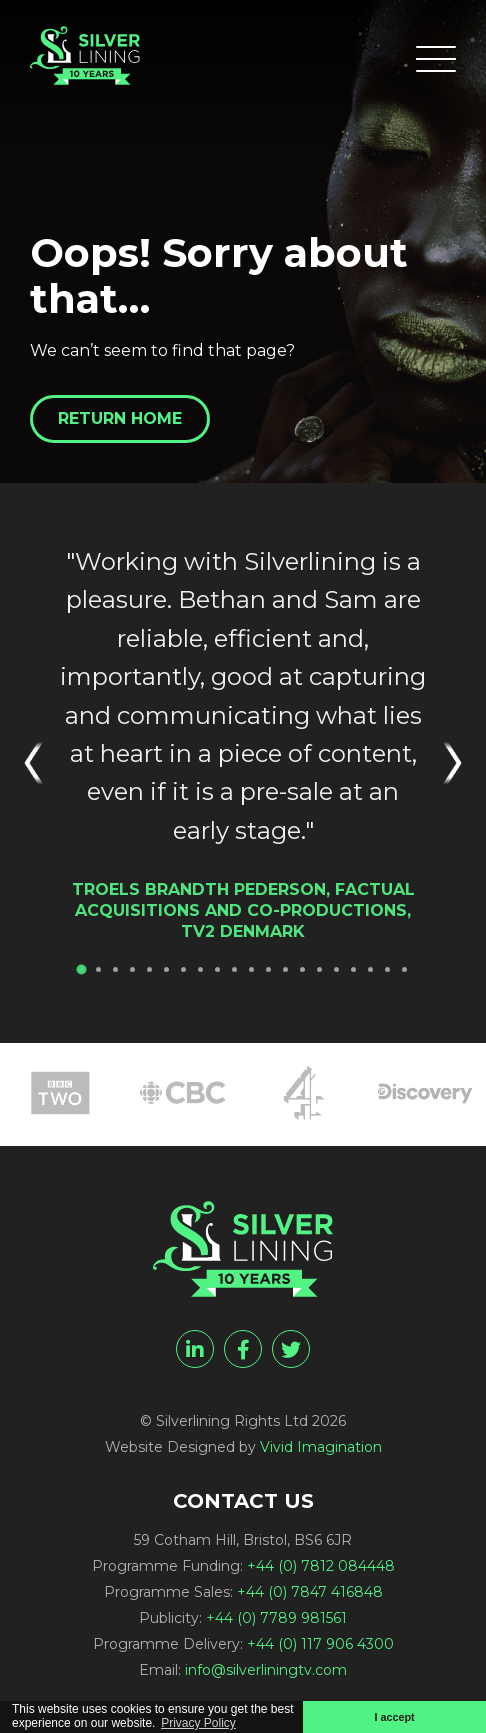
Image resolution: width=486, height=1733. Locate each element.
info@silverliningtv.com (266, 1670)
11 (251, 969)
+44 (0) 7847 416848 (310, 1592)
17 (353, 969)
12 (268, 969)
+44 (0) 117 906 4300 (320, 1644)
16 (336, 969)
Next (446, 763)
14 (302, 969)
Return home (120, 418)
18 (370, 969)
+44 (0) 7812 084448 (321, 1566)
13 (285, 969)
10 (234, 969)
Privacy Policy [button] (198, 1723)
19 (387, 969)
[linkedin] (195, 1349)
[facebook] (243, 1349)
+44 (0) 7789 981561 (276, 1618)
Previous (40, 763)
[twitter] (291, 1349)
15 (319, 969)
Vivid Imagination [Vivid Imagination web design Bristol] (321, 1447)
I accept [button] (394, 1717)
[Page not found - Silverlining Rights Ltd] (85, 55)
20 (404, 969)
